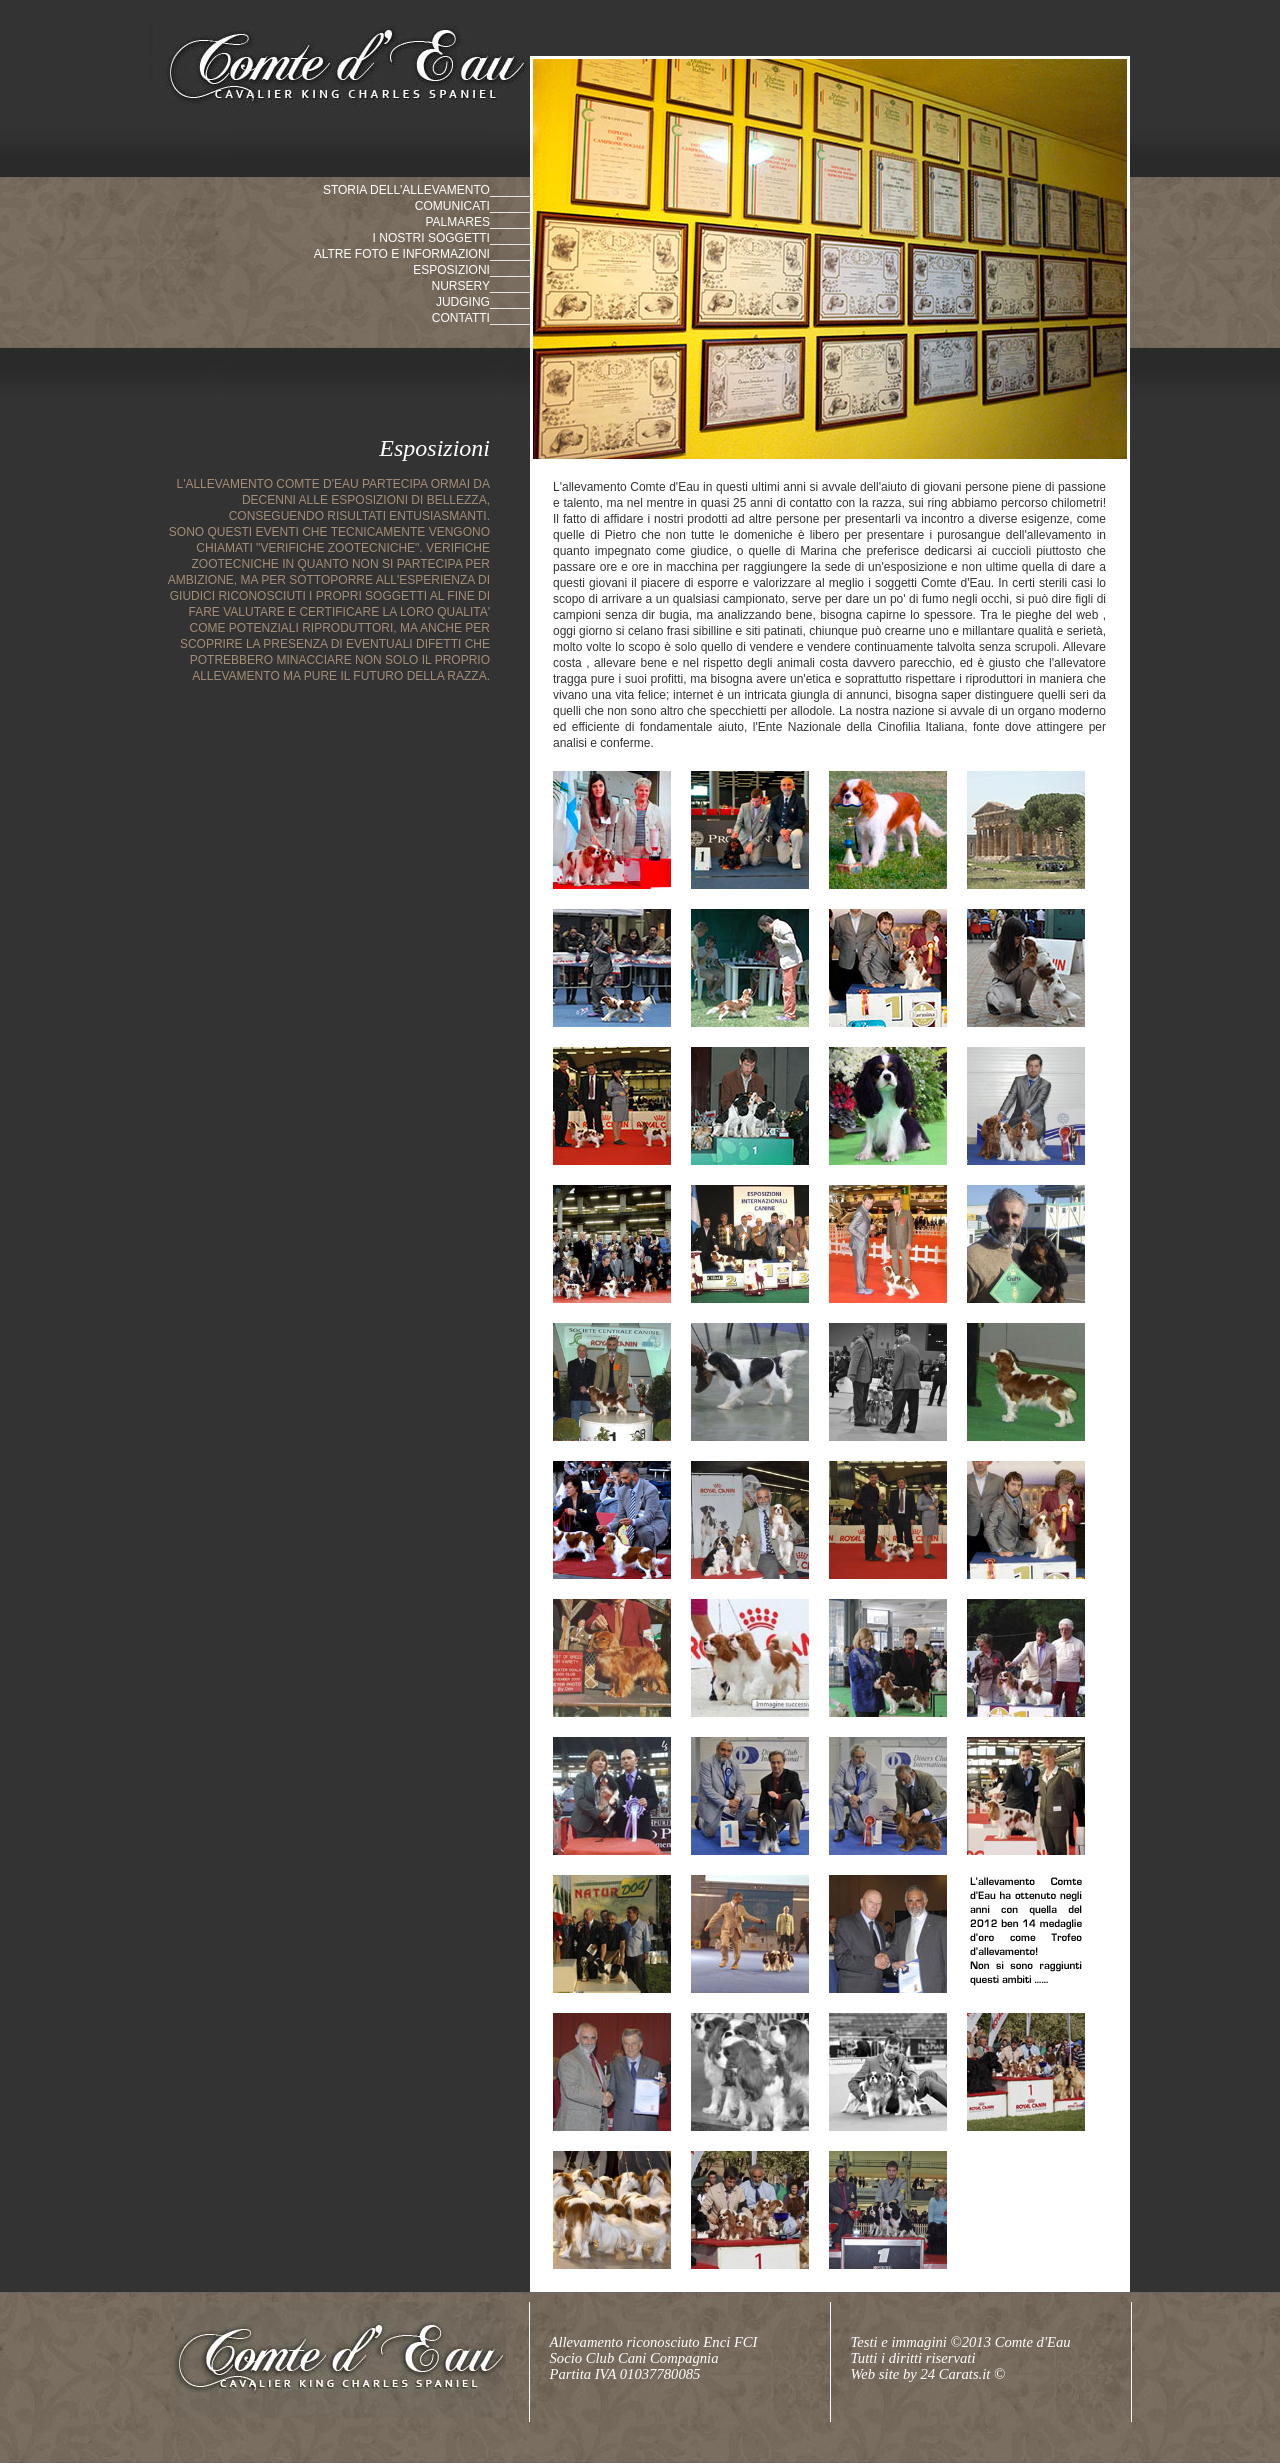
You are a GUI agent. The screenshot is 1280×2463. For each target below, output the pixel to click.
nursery (460, 286)
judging (463, 302)
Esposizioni (451, 270)
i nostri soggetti (431, 238)
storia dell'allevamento (406, 190)
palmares (457, 222)
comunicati (452, 206)
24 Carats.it (957, 2374)
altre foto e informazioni (402, 254)
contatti (461, 318)
